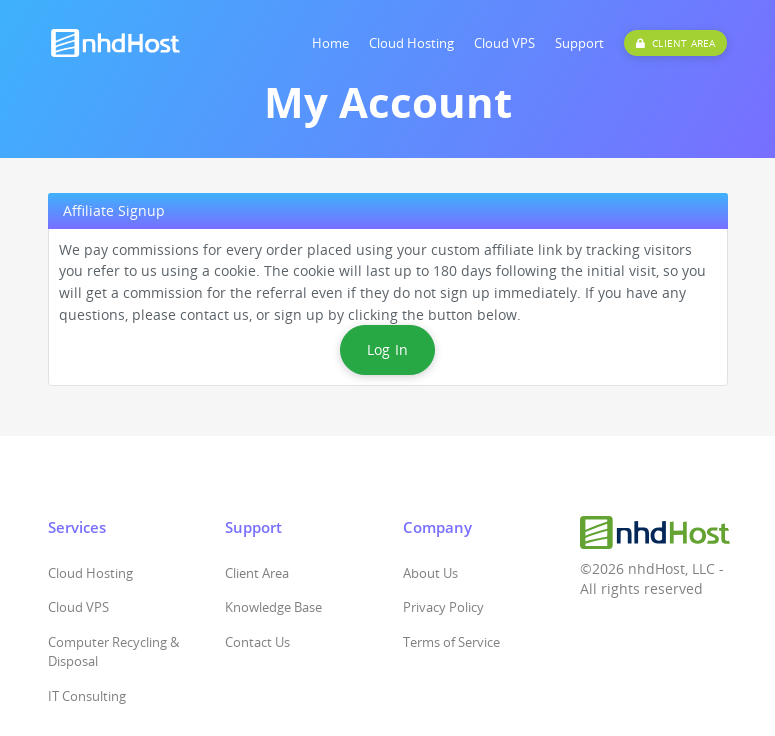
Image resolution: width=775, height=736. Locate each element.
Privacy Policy (443, 607)
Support (579, 43)
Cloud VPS (504, 43)
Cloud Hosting (411, 43)
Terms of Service (451, 642)
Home (330, 43)
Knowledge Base (273, 607)
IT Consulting (87, 696)
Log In (388, 349)
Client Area (257, 573)
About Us (430, 573)
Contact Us (257, 642)
